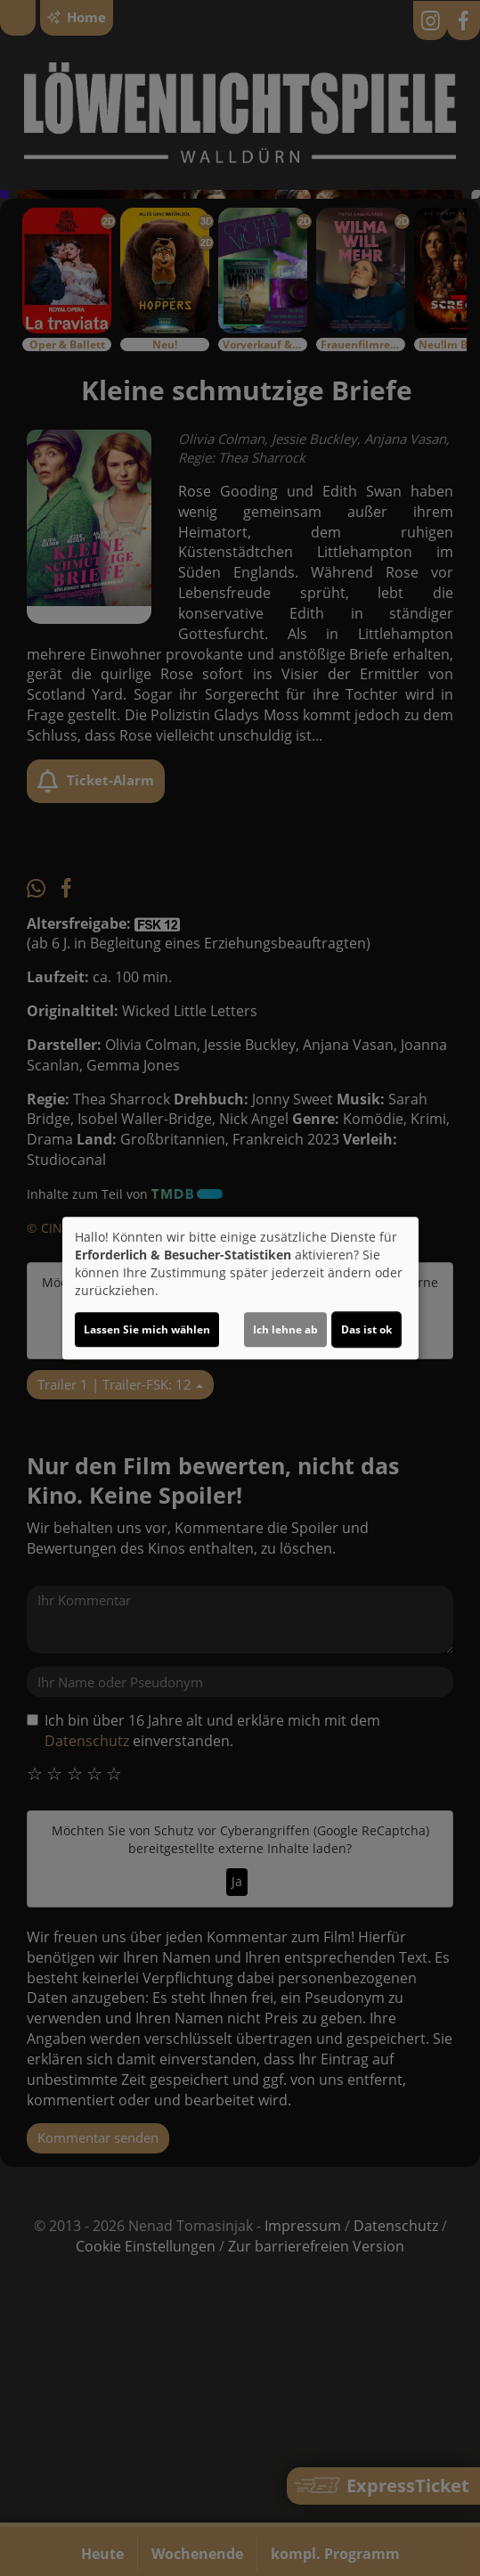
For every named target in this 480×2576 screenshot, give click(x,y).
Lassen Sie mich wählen (147, 1329)
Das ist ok (366, 1329)
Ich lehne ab (285, 1329)
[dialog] (240, 1288)
